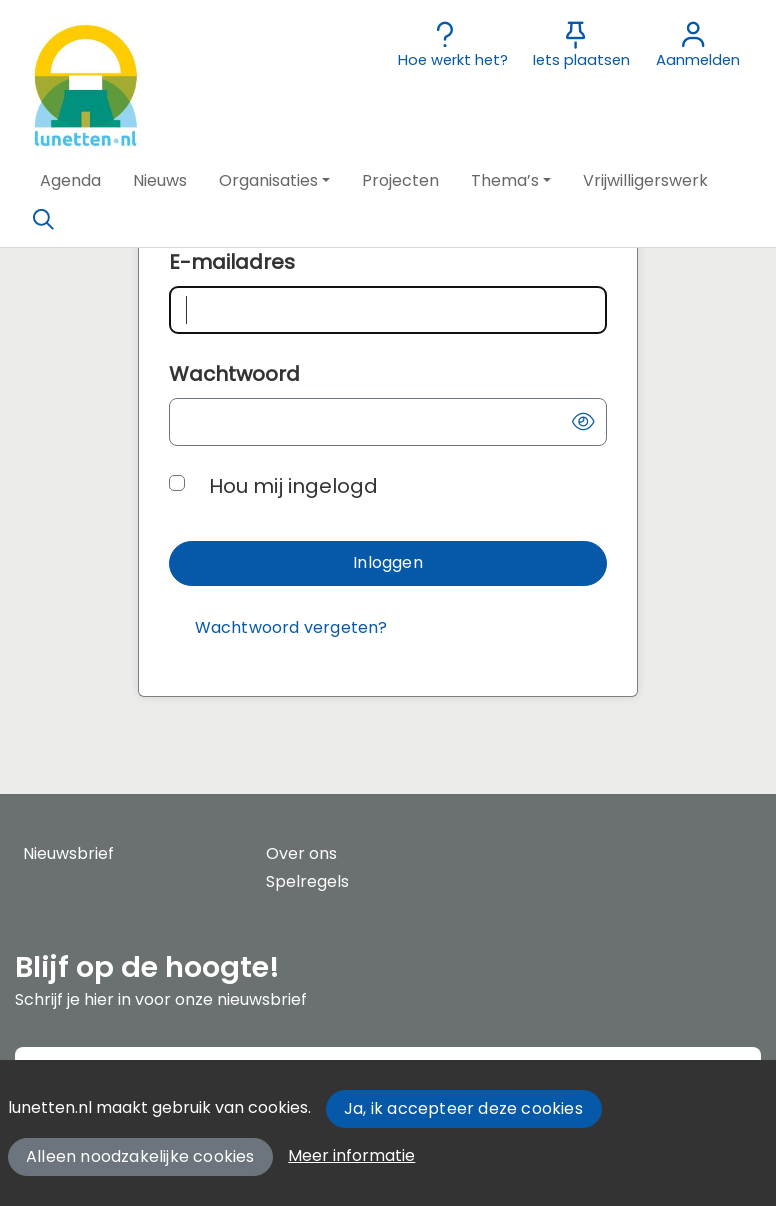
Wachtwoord (234, 374)
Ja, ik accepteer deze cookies (463, 1108)
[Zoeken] (43, 220)
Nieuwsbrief (68, 853)
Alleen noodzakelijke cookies (140, 1156)
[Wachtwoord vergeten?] (291, 628)
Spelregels (307, 881)
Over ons (301, 853)
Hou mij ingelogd (293, 486)
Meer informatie (351, 1155)
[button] (70, 181)
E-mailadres (232, 262)
